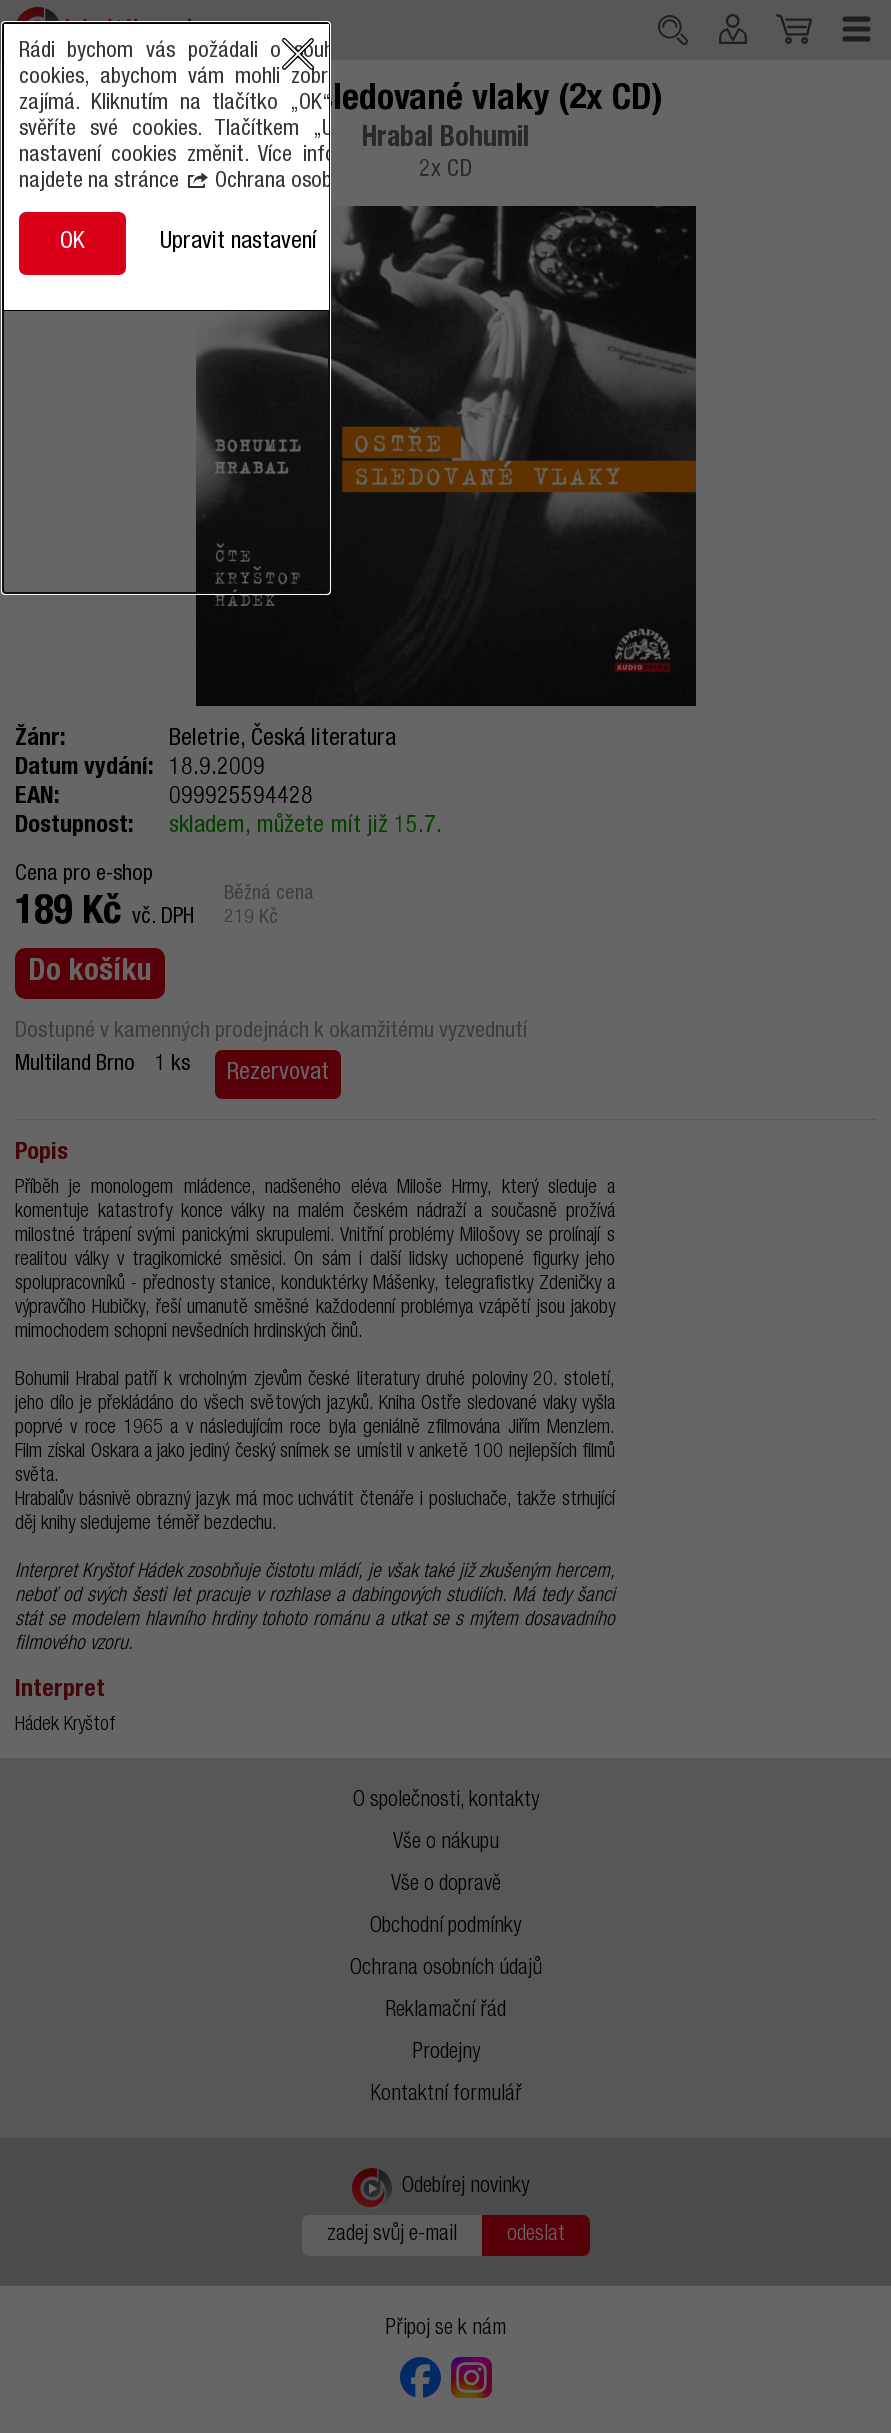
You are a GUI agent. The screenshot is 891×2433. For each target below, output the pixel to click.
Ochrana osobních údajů (447, 1232)
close (727, 1104)
